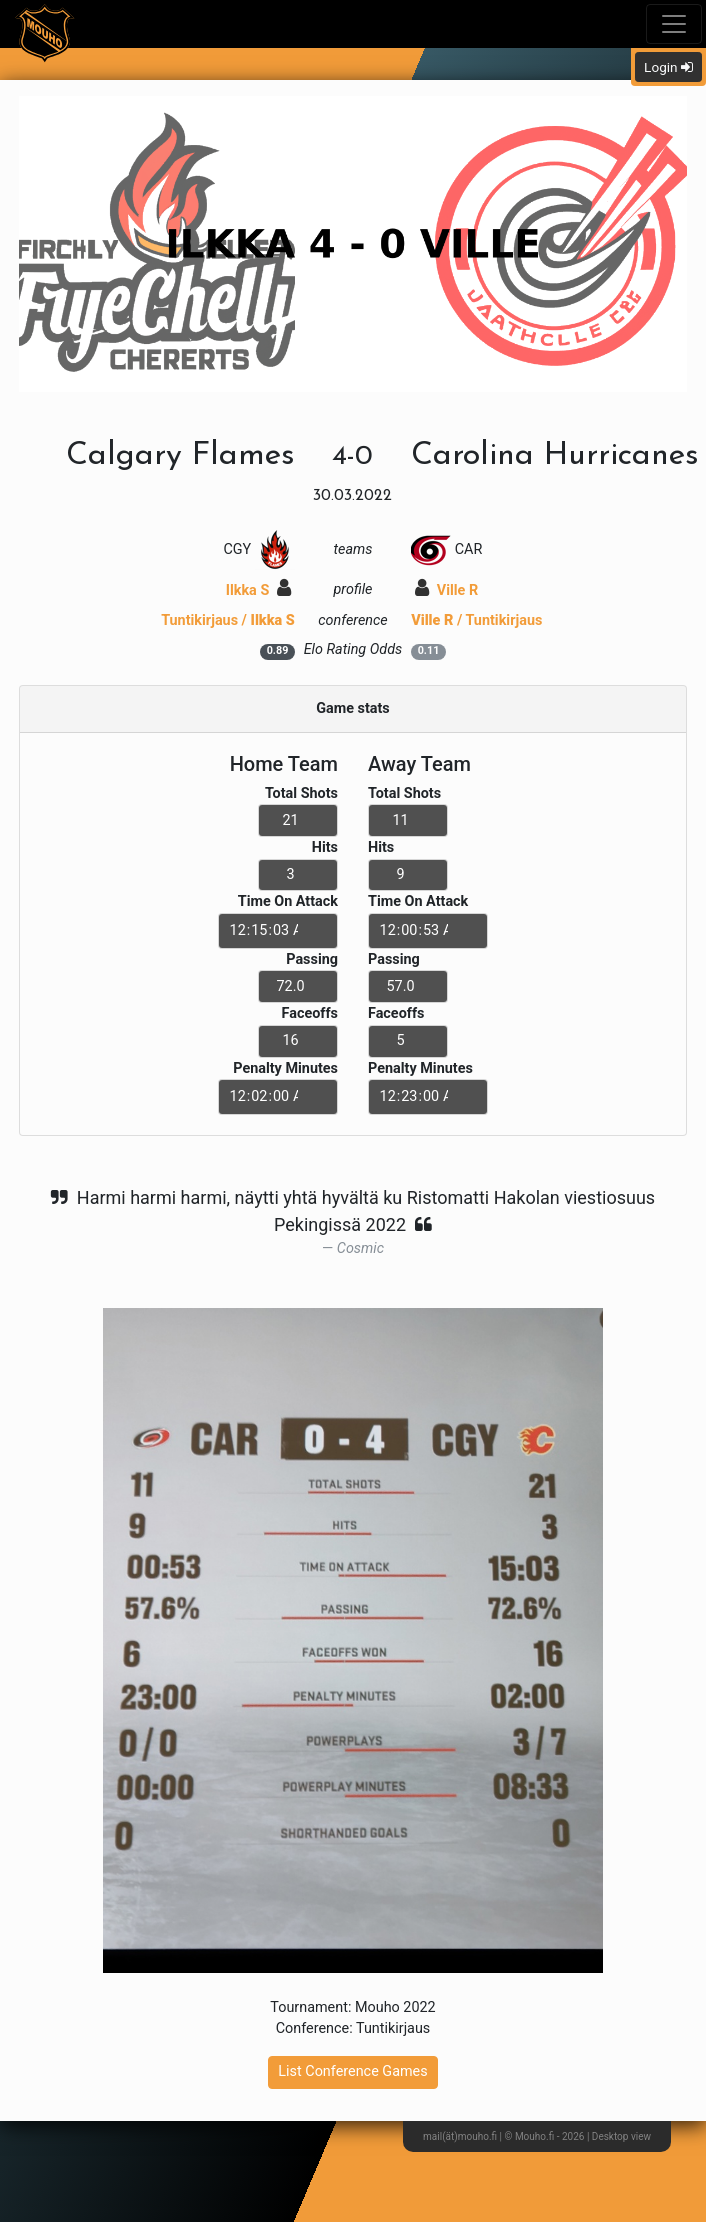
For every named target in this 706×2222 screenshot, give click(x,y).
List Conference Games (352, 2071)
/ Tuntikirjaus (476, 620)
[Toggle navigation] (674, 24)
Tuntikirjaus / (228, 620)
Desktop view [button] (621, 2136)
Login (668, 67)
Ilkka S (258, 590)
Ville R (446, 590)
